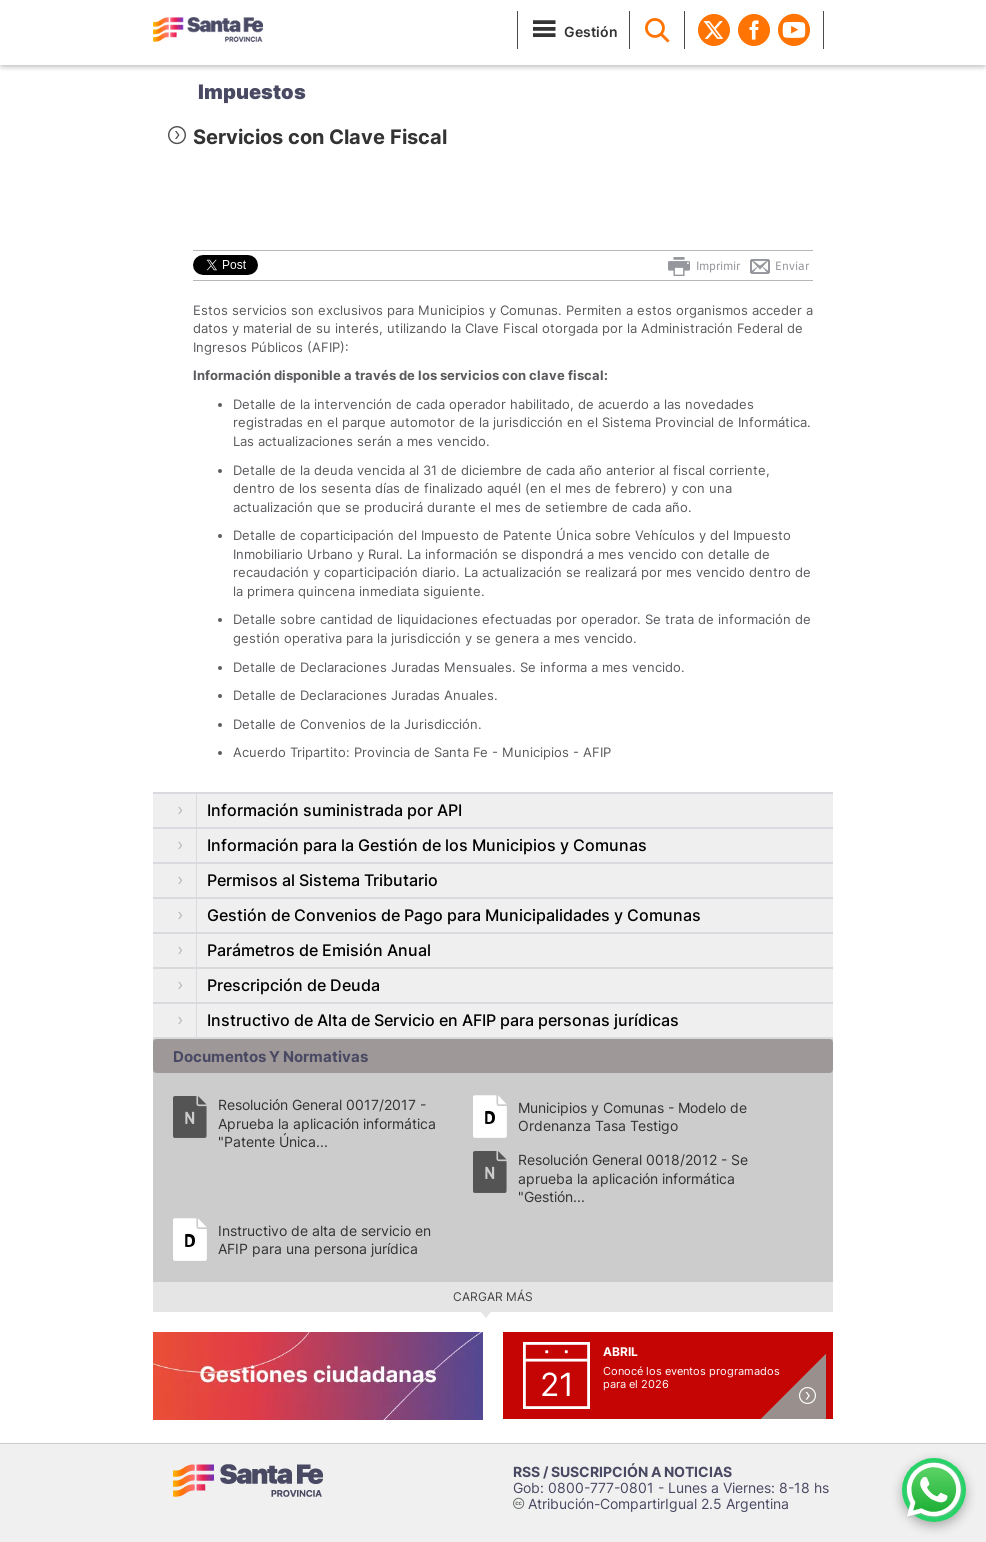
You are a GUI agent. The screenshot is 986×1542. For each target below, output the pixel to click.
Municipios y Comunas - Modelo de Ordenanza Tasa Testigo (632, 1116)
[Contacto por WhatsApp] (934, 1490)
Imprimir (702, 266)
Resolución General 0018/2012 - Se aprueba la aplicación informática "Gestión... (633, 1177)
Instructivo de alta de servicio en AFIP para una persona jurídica (324, 1239)
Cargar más (493, 1296)
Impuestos (252, 92)
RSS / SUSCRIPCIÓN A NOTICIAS (622, 1471)
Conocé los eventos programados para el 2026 (691, 1377)
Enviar (778, 266)
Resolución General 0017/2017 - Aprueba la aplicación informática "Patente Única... (327, 1122)
